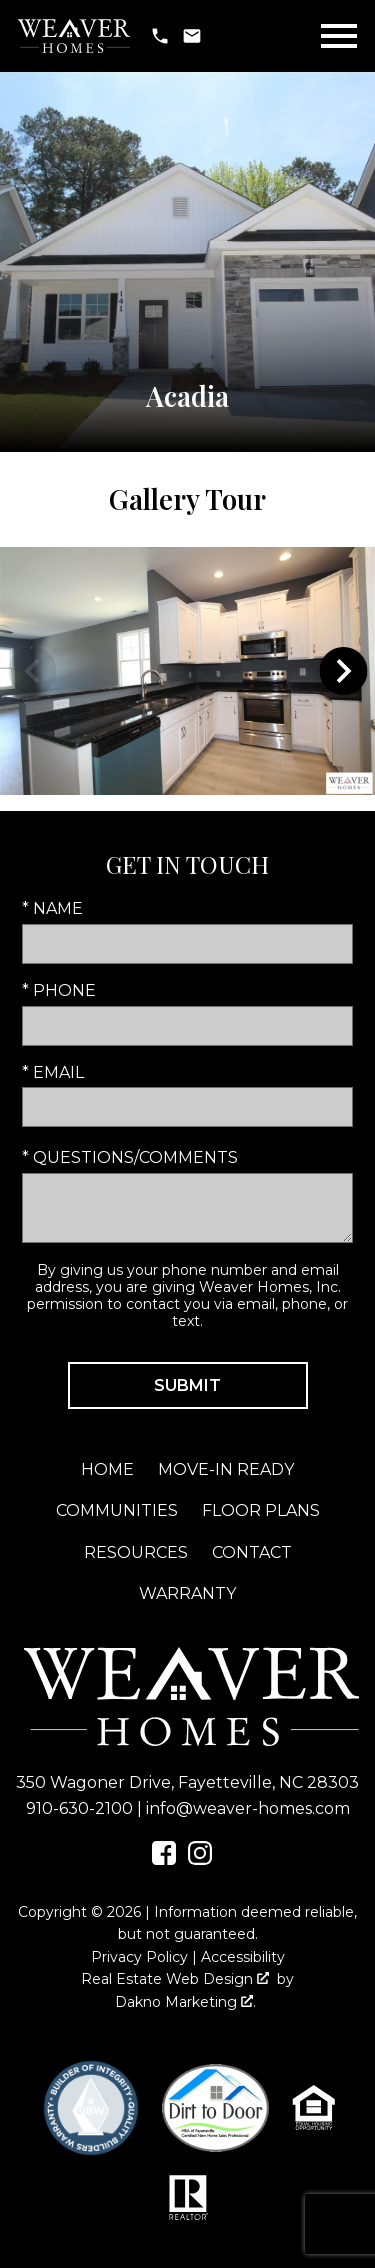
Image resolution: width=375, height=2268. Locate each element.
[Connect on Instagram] (200, 1859)
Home (107, 1469)
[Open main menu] (339, 36)
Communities (117, 1510)
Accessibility (243, 1957)
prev (32, 671)
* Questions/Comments (130, 1157)
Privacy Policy (139, 1957)
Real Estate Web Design (175, 1979)
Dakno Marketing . (185, 2002)
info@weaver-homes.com (248, 1808)
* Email (53, 1072)
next (343, 671)
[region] (187, 671)
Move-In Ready (226, 1469)
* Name (52, 908)
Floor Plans (261, 1510)
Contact (252, 1552)
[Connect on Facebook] (164, 1859)
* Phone (59, 990)
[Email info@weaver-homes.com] (192, 36)
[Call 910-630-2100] (160, 36)
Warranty (187, 1593)
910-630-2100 (79, 1808)
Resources (136, 1552)
